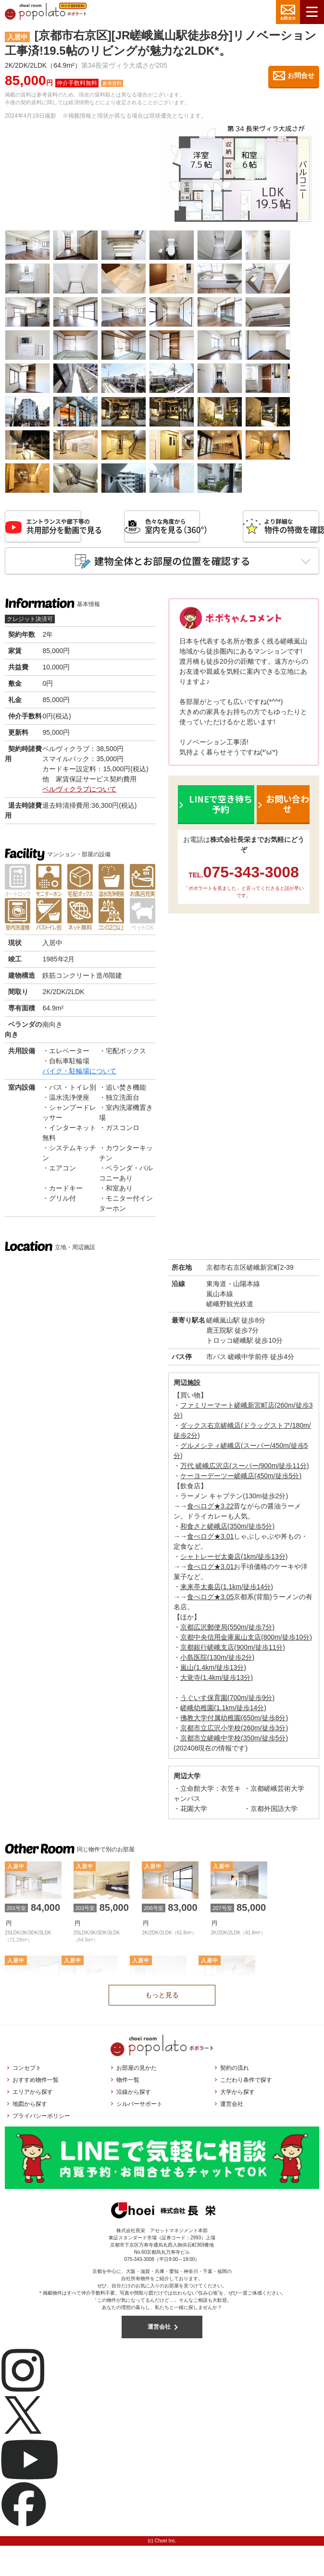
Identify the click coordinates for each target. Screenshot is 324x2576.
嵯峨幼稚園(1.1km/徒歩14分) (223, 1712)
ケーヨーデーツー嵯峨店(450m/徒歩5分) (240, 1480)
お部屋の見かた (136, 2073)
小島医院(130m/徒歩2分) (217, 1662)
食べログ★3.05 (210, 1601)
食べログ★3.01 (210, 1541)
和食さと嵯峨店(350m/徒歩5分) (227, 1531)
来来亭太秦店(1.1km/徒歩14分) (226, 1591)
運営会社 (231, 2109)
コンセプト (26, 2073)
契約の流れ (234, 2073)
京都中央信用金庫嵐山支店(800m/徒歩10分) (246, 1642)
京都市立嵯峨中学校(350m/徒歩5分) (234, 1743)
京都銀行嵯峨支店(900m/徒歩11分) (232, 1652)
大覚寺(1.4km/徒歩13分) (216, 1682)
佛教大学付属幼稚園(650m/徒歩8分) (234, 1722)
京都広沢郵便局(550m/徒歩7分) (227, 1632)
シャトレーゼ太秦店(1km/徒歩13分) (233, 1561)
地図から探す (29, 2109)
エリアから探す (32, 2097)
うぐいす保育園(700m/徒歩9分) (227, 1702)
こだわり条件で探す (246, 2085)
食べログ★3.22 (210, 1511)
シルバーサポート (139, 2109)
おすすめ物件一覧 (35, 2085)
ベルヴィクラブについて (79, 794)
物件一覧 (127, 2085)
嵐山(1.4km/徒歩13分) (213, 1672)
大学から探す (237, 2097)
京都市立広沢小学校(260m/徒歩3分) (234, 1733)
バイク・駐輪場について (79, 1076)
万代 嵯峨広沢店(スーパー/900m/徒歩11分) (244, 1470)
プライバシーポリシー (41, 2121)
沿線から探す (133, 2097)
